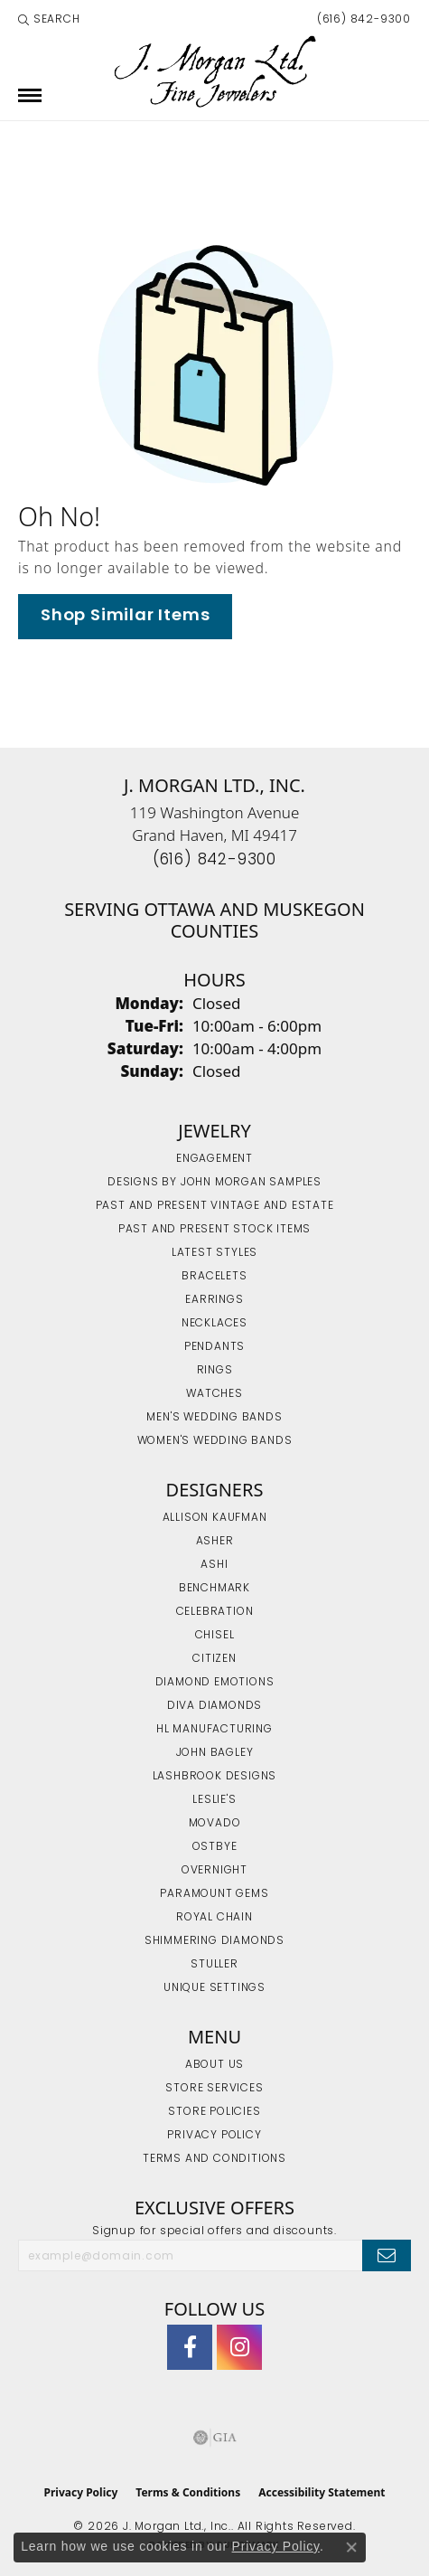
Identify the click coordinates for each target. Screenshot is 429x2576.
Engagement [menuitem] (214, 1159)
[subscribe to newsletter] (386, 2255)
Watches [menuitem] (214, 1394)
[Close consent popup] (351, 2547)
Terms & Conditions (187, 2492)
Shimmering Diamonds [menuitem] (214, 1941)
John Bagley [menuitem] (215, 1753)
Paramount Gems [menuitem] (214, 1894)
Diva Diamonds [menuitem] (214, 1706)
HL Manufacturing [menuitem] (214, 1729)
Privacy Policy (214, 2135)
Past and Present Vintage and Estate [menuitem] (215, 1206)
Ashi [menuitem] (214, 1565)
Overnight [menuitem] (214, 1870)
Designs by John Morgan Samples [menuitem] (214, 1182)
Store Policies (214, 2112)
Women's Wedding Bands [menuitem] (215, 1441)
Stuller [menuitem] (214, 1964)
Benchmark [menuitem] (214, 1588)
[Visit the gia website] (215, 2437)
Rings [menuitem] (215, 1370)
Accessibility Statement (321, 2492)
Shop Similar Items (125, 616)
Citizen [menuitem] (214, 1659)
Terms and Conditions (214, 2159)
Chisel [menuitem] (215, 1635)
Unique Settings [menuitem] (214, 1988)
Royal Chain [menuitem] (214, 1917)
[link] (362, 20)
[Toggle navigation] (30, 95)
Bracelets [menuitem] (214, 1276)
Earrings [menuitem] (214, 1300)
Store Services (214, 2088)
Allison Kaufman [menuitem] (215, 1518)
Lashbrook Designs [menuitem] (215, 1776)
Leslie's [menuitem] (214, 1800)
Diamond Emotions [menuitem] (215, 1682)
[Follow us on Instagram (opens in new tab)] (239, 2347)
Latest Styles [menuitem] (214, 1253)
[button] (49, 20)
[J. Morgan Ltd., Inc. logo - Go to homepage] (214, 72)
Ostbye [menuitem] (215, 1847)
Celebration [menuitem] (215, 1612)
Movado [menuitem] (215, 1823)
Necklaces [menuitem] (214, 1323)
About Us (214, 2065)
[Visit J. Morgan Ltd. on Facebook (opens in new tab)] (189, 2347)
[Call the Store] (214, 860)
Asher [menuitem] (215, 1541)
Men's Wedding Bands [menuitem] (214, 1417)
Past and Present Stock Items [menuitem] (214, 1229)
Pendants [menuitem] (214, 1347)
